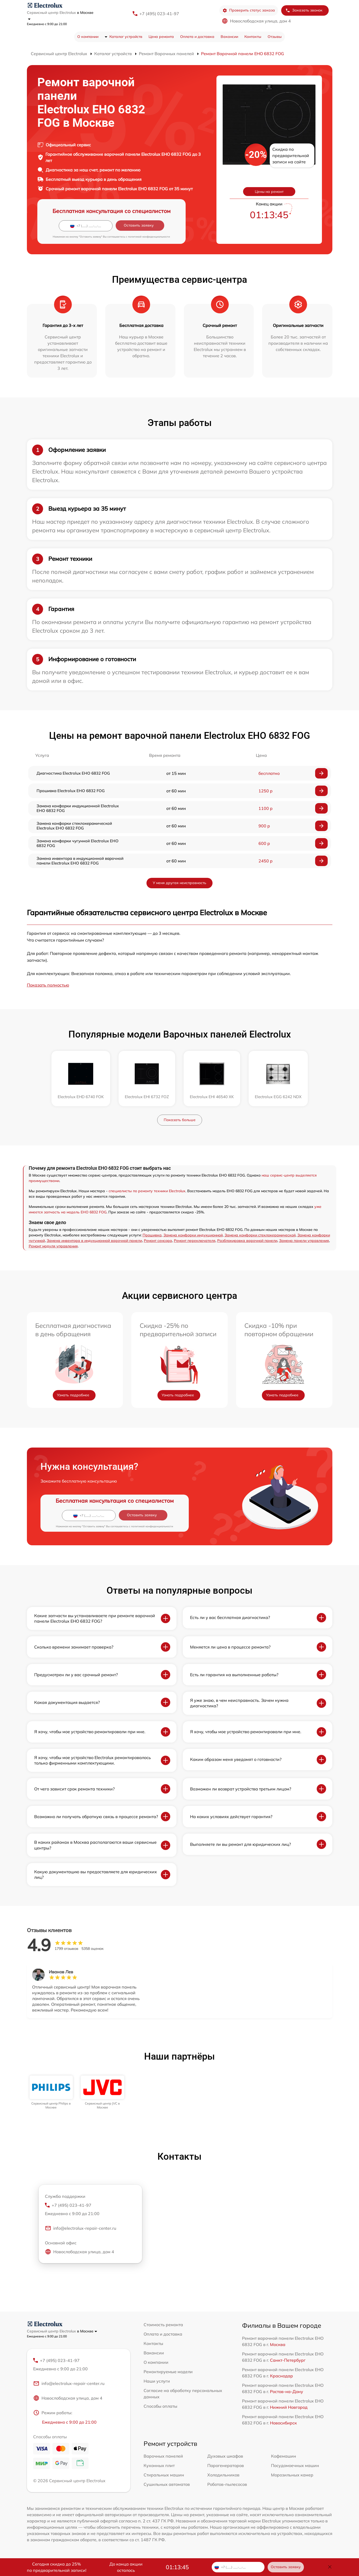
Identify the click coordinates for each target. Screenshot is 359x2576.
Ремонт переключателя (194, 1240)
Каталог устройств (125, 36)
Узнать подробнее (73, 1395)
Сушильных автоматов (167, 2484)
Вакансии (229, 36)
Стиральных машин (164, 2474)
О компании (87, 36)
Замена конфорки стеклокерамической (260, 1235)
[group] (51, 2092)
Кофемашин (283, 2456)
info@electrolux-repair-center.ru (80, 2228)
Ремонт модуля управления (53, 1246)
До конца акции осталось (126, 2567)
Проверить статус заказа (248, 10)
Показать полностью (48, 985)
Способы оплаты (160, 2406)
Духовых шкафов (225, 2456)
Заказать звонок (303, 10)
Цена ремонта (161, 36)
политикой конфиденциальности (149, 236)
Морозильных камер (292, 2474)
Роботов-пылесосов (227, 2484)
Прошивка (152, 1235)
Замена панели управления (304, 1240)
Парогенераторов (225, 2465)
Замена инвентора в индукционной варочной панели (94, 1240)
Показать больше (180, 1119)
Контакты (252, 36)
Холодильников (223, 2474)
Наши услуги (157, 2381)
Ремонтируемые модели (168, 2371)
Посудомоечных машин (295, 2465)
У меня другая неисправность (179, 882)
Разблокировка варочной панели (247, 1240)
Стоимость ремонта (163, 2324)
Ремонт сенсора (158, 1240)
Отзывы (275, 36)
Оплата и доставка (197, 36)
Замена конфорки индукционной (193, 1235)
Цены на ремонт (269, 191)
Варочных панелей (163, 2456)
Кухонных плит (159, 2465)
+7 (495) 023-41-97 (159, 13)
